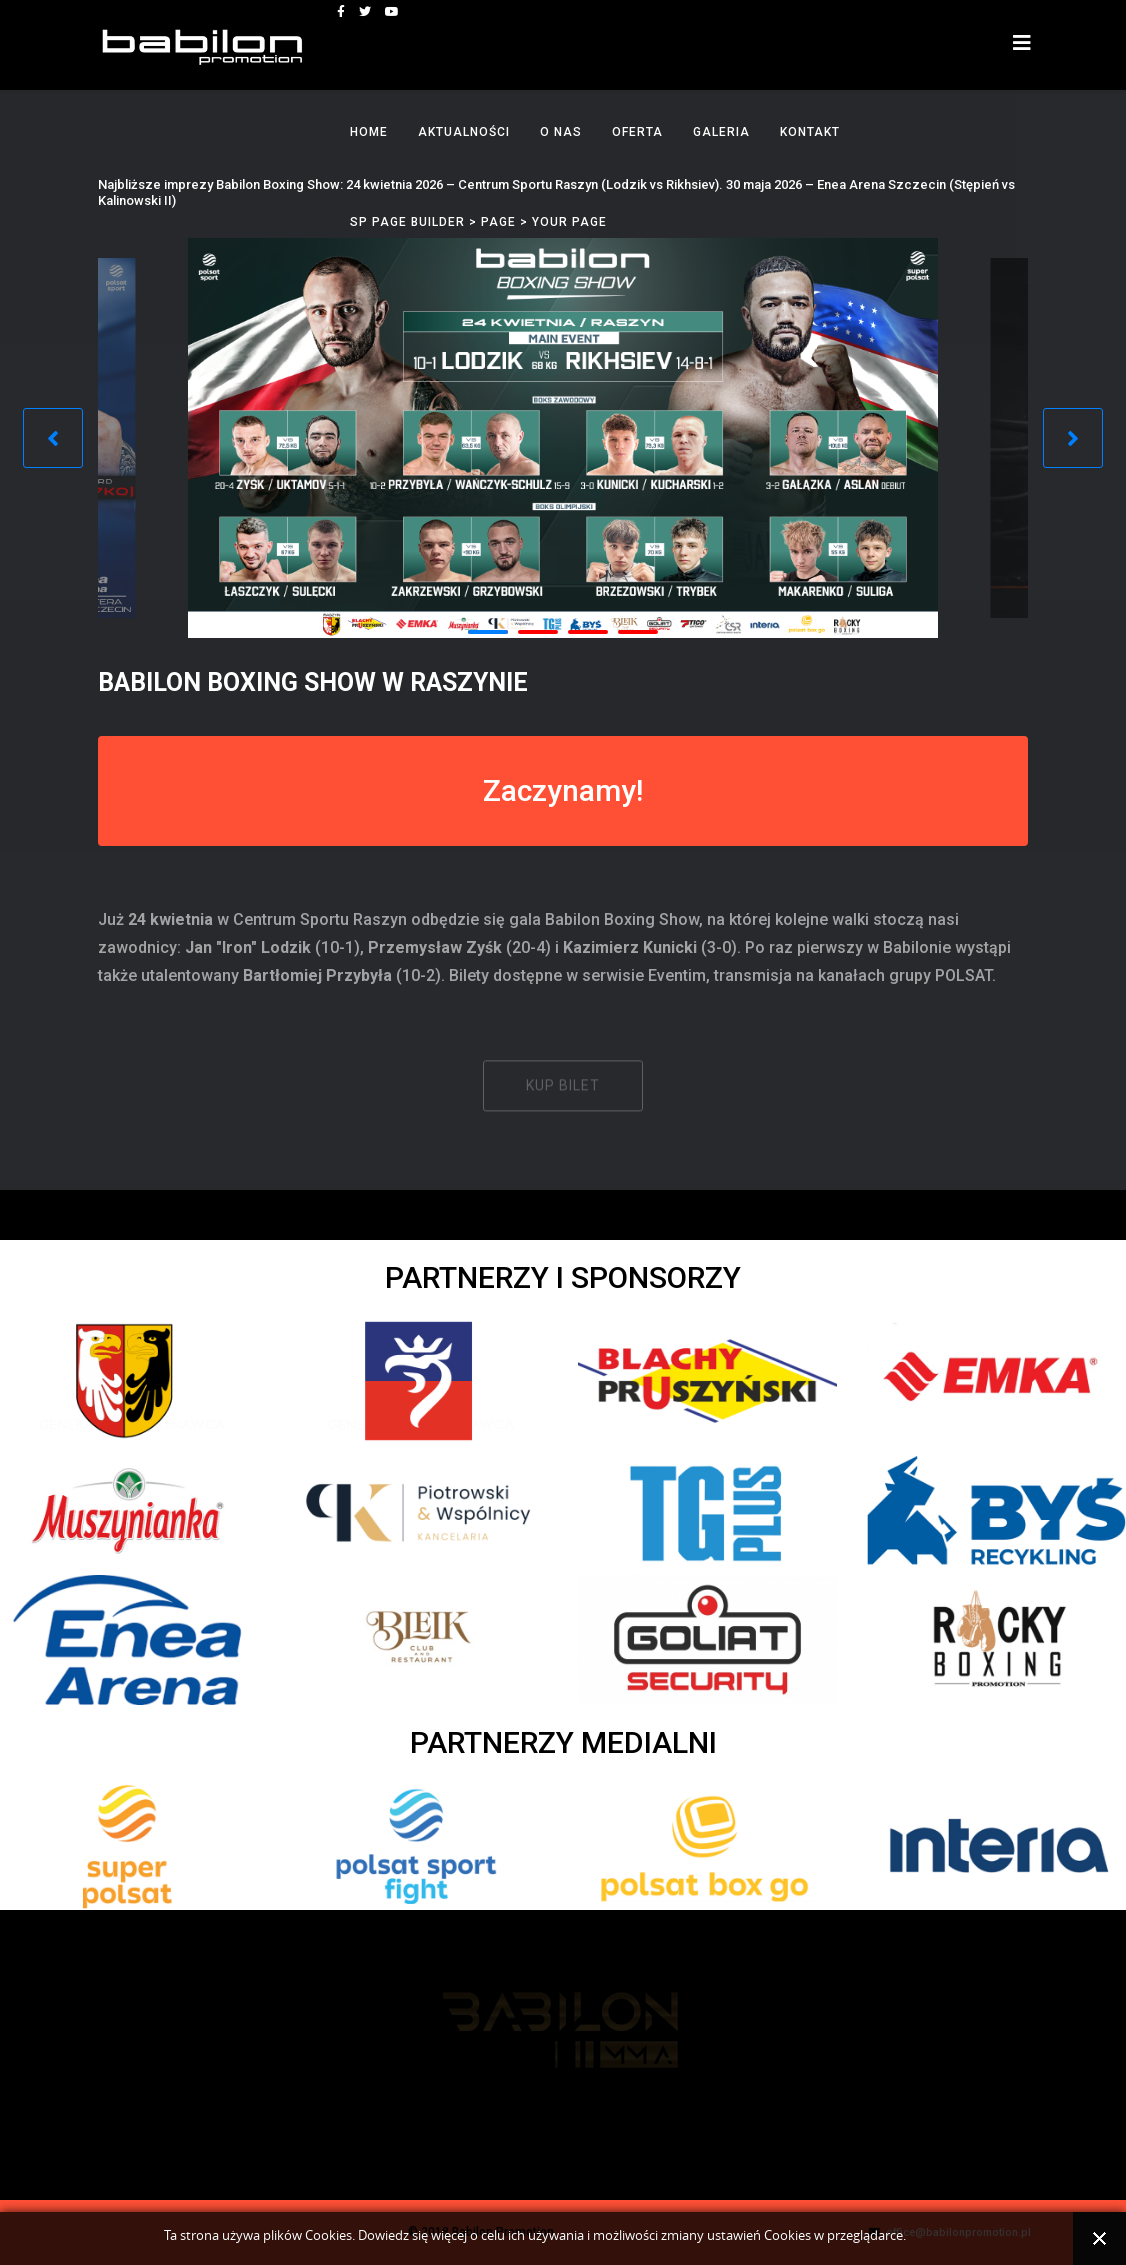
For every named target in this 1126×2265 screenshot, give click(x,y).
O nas (561, 132)
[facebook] (341, 12)
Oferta (637, 132)
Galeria (721, 132)
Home (369, 132)
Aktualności (464, 132)
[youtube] (392, 12)
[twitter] (365, 12)
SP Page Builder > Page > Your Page (478, 222)
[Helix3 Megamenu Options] (1022, 43)
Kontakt (810, 132)
